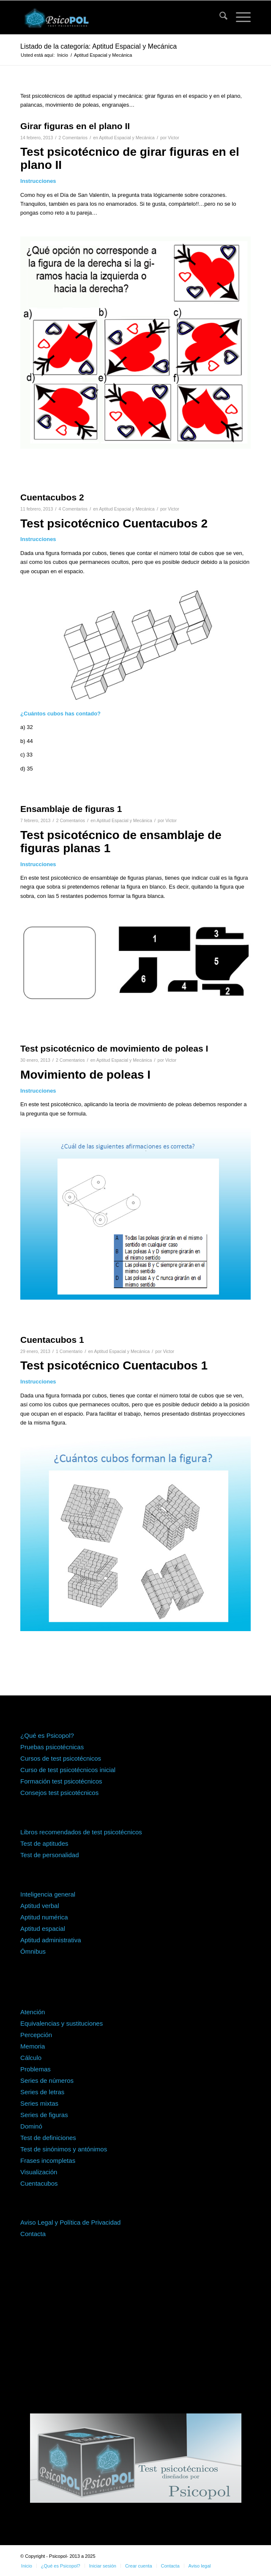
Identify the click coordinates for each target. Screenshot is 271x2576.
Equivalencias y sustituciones (61, 2023)
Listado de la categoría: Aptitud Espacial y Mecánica (98, 46)
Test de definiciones (48, 2137)
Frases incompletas (47, 2160)
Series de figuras (44, 2114)
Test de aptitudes (44, 1843)
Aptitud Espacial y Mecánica (127, 137)
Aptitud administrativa (50, 1940)
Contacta (33, 2233)
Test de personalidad (49, 1854)
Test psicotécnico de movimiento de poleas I (114, 1048)
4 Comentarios (73, 508)
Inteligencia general (47, 1894)
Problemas (35, 2069)
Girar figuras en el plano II (75, 126)
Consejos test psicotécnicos (59, 1792)
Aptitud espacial (42, 1928)
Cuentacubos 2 (52, 497)
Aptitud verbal (39, 1905)
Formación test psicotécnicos (61, 1781)
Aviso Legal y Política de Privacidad (70, 2222)
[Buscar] (219, 17)
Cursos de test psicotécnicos (60, 1758)
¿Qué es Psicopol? (47, 1735)
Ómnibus (33, 1951)
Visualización (38, 2172)
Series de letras (42, 2092)
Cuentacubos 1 (52, 1340)
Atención (32, 2012)
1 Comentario (69, 1351)
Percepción (36, 2034)
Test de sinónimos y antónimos (63, 2149)
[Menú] (239, 17)
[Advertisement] (135, 2332)
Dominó (31, 2126)
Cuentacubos (38, 2183)
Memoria (32, 2046)
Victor (173, 137)
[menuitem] (219, 17)
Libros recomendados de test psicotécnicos (81, 1832)
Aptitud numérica (44, 1917)
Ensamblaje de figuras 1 (71, 809)
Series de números (47, 2080)
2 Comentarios (73, 137)
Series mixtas (39, 2103)
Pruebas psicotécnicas (52, 1746)
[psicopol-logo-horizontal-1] (112, 17)
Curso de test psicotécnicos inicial (67, 1769)
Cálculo (30, 2057)
